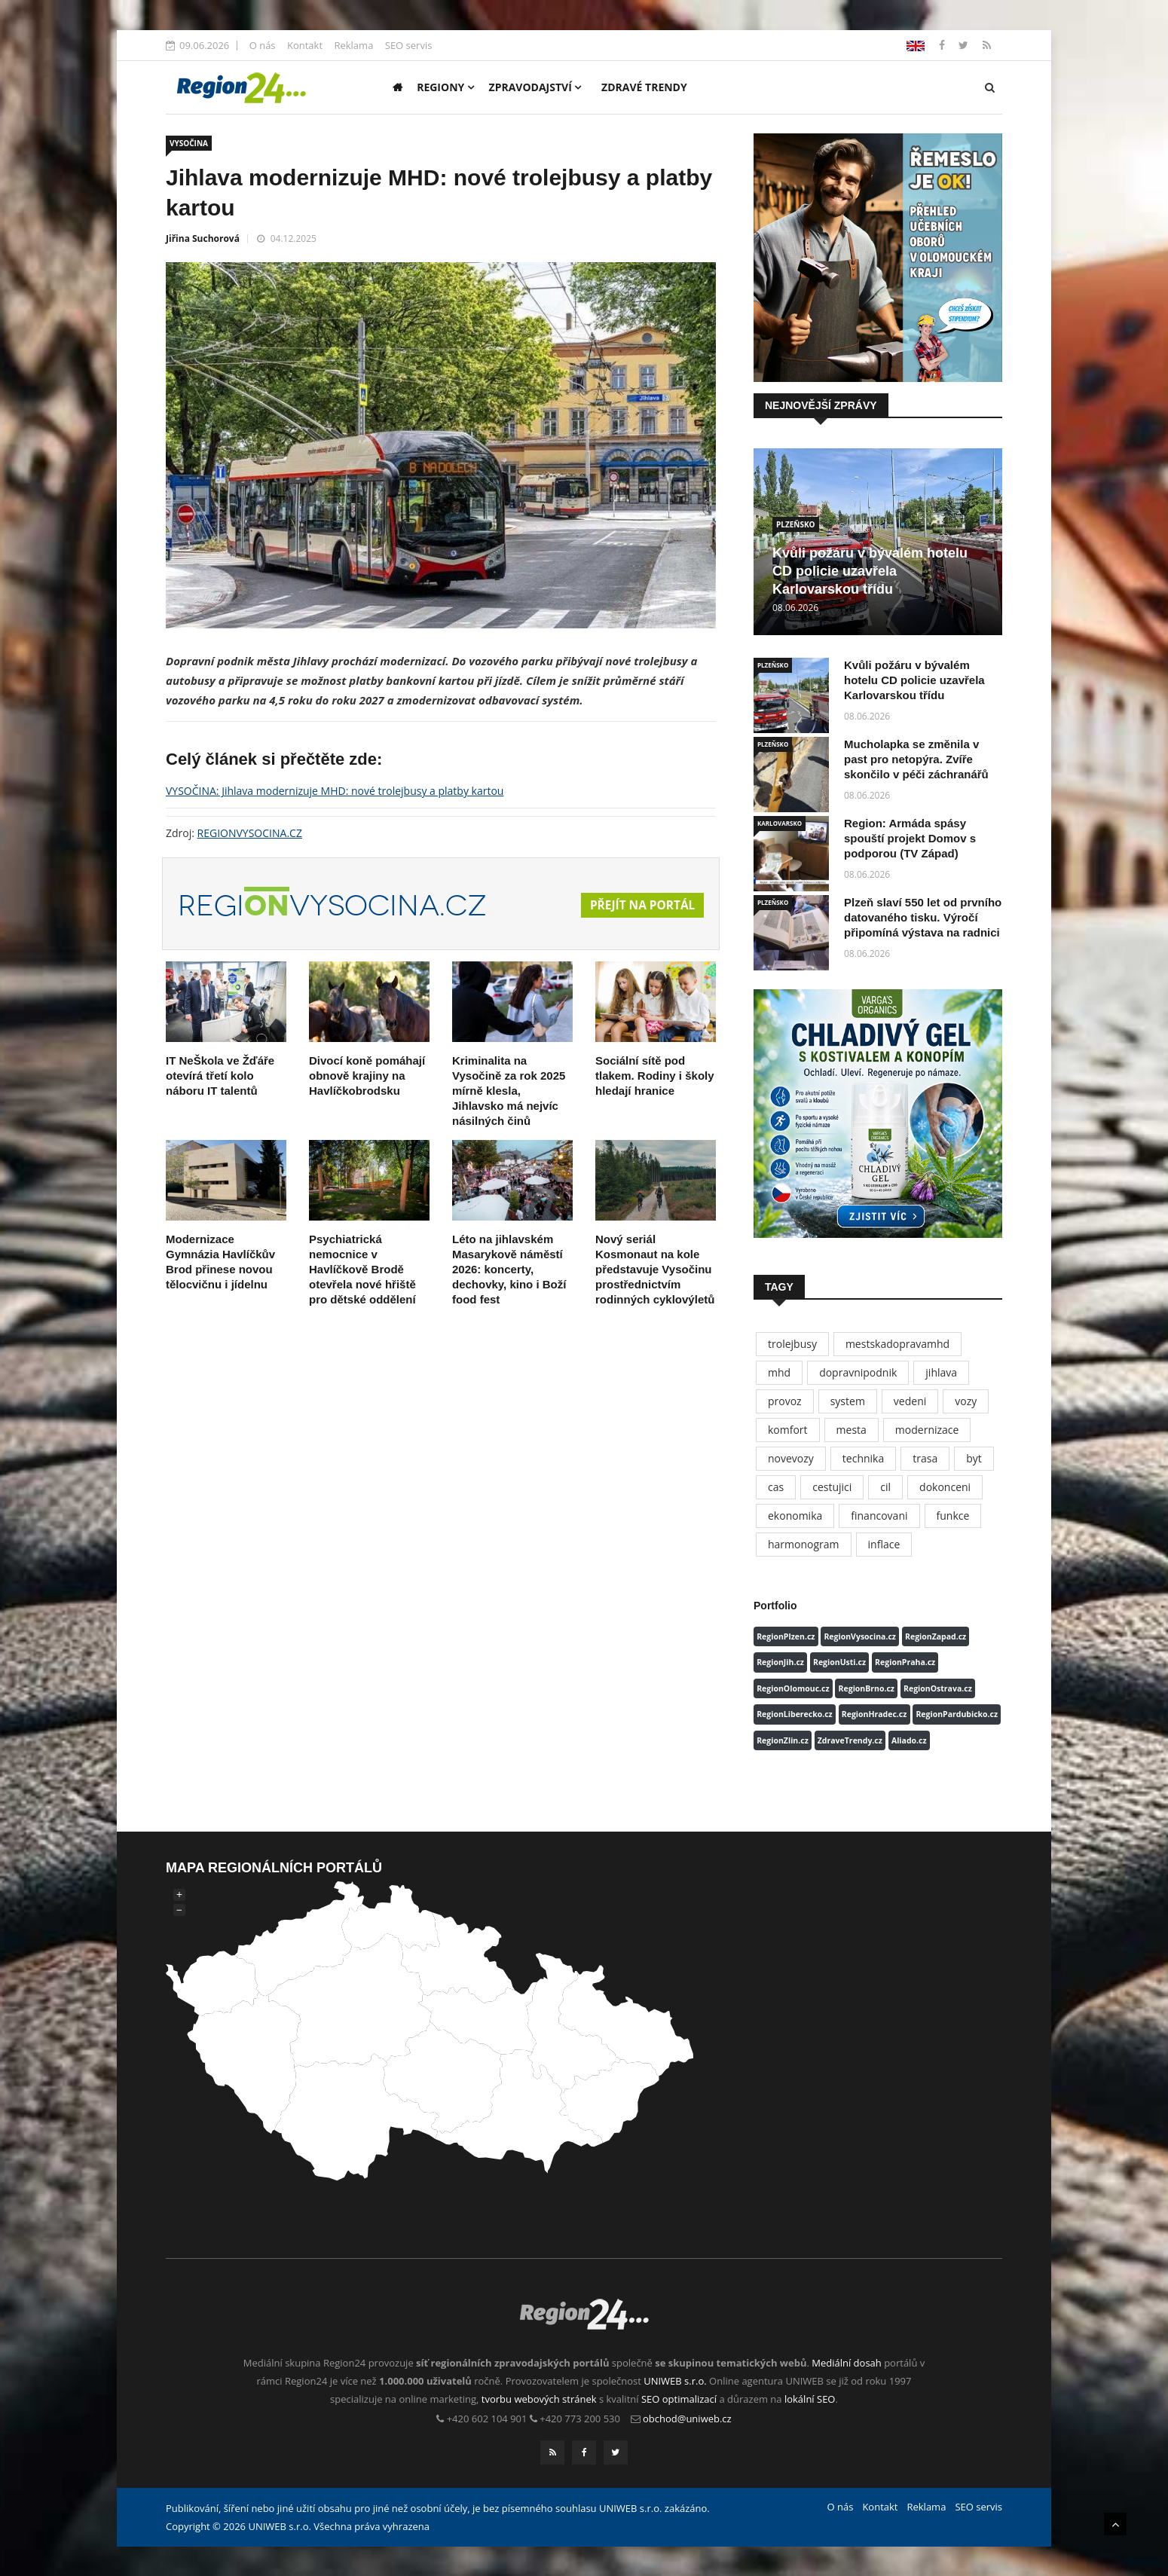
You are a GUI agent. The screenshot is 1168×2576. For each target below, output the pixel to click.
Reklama (353, 45)
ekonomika (795, 1515)
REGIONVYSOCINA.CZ (249, 833)
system (847, 1401)
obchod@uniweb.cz (687, 2418)
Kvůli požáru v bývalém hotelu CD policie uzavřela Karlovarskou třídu (870, 571)
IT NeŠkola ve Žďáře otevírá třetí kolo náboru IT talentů (220, 1075)
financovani (879, 1515)
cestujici (832, 1487)
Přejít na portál (640, 905)
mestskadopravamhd (897, 1344)
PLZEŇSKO (795, 524)
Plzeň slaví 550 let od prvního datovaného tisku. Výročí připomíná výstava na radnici (922, 917)
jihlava (941, 1372)
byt (974, 1458)
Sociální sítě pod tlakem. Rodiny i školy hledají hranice (654, 1075)
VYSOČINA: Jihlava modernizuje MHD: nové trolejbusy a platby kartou (334, 791)
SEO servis (409, 45)
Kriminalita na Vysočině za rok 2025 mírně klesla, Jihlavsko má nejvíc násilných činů (508, 1090)
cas (776, 1487)
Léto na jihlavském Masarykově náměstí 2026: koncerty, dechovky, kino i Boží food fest (509, 1269)
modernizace (927, 1429)
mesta (851, 1429)
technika (863, 1458)
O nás (262, 45)
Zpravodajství (535, 87)
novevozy (791, 1458)
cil (885, 1487)
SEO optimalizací (679, 2399)
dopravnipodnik (858, 1372)
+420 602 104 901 (487, 2418)
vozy (966, 1401)
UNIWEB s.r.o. (675, 2381)
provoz (785, 1401)
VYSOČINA (189, 143)
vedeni (910, 1401)
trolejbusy (792, 1344)
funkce (953, 1515)
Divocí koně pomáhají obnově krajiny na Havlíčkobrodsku (367, 1075)
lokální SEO (810, 2399)
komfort (788, 1429)
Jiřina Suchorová (203, 238)
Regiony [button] (445, 87)
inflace (884, 1544)
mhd (779, 1372)
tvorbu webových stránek (539, 2399)
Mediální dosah (847, 2363)
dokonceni (945, 1487)
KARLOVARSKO (779, 823)
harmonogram (803, 1544)
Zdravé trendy (644, 87)
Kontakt (305, 45)
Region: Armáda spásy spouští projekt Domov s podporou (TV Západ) (910, 838)
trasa (925, 1458)
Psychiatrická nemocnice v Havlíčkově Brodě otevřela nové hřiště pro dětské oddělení (362, 1269)
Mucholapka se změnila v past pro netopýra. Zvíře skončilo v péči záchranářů (916, 759)
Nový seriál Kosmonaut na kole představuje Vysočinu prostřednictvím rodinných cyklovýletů (654, 1269)
